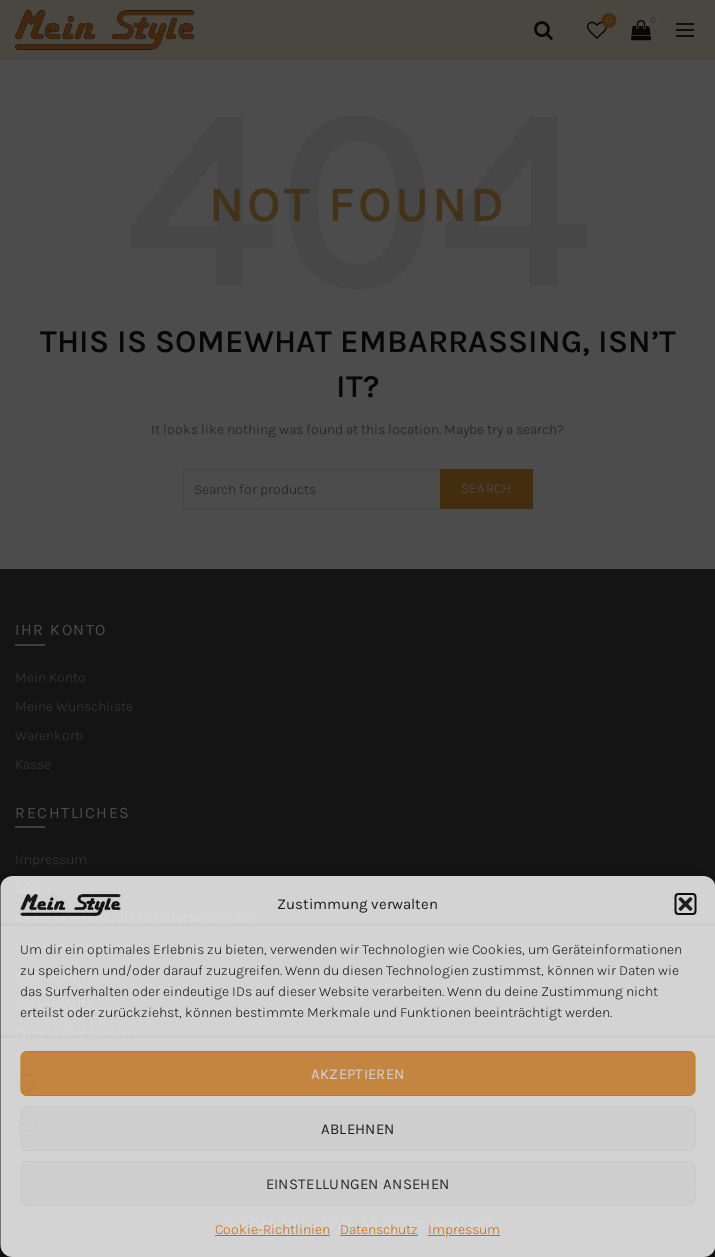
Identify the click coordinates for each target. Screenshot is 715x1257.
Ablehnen (357, 1129)
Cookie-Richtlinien (272, 1229)
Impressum (464, 1229)
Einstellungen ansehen (357, 1184)
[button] (685, 904)
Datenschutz (379, 1229)
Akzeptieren (357, 1074)
